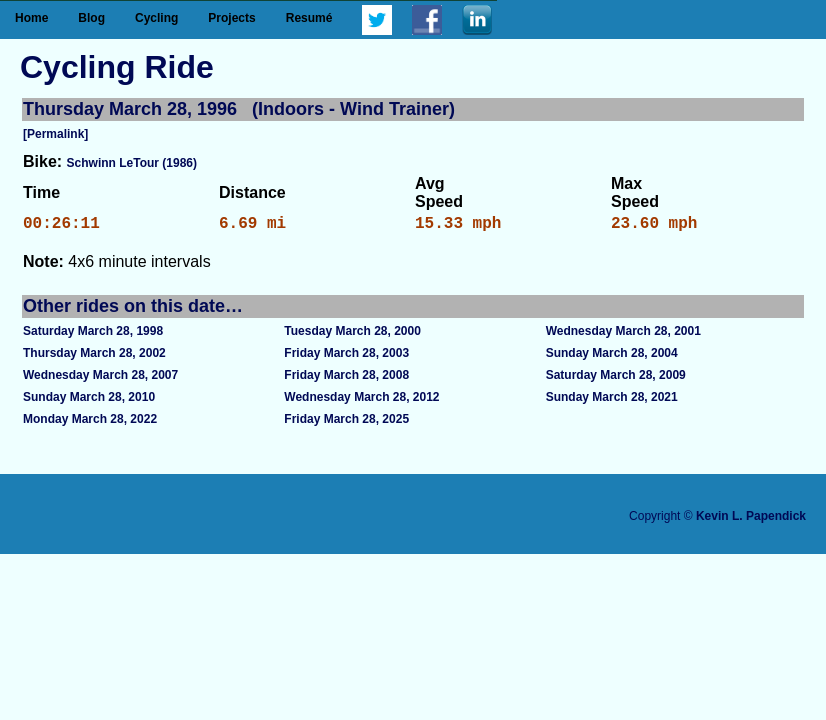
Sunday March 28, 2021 (612, 401)
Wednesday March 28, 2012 (361, 401)
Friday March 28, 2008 (346, 379)
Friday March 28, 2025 (346, 423)
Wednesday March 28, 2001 (623, 335)
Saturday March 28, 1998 (93, 335)
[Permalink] (55, 134)
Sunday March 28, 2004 (612, 357)
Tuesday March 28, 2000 (352, 335)
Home (31, 18)
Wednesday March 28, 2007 (100, 379)
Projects (231, 18)
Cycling (156, 18)
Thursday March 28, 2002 (94, 357)
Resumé (309, 18)
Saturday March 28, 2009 (616, 379)
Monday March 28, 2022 (90, 423)
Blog (91, 18)
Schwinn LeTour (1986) (132, 163)
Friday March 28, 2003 (346, 357)
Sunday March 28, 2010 (89, 401)
